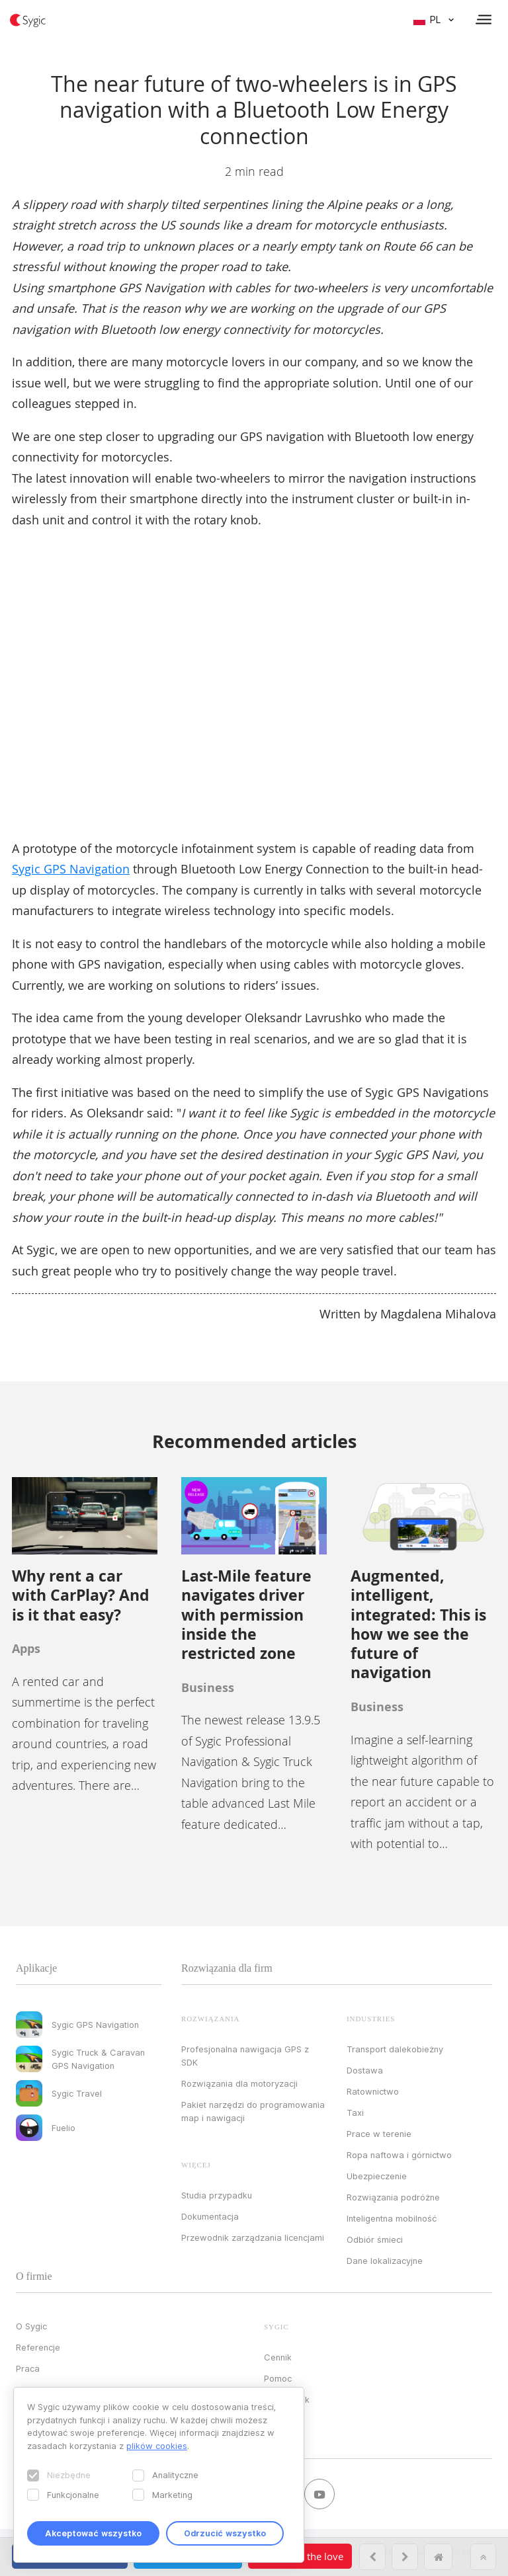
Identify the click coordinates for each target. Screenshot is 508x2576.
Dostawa (365, 2070)
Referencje (38, 2347)
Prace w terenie (379, 2133)
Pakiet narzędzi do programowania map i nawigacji (253, 2111)
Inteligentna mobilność (392, 2218)
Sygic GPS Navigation (71, 869)
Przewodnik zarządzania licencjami (252, 2237)
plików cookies (156, 2445)
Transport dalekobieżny (395, 2049)
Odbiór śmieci (375, 2239)
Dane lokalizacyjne (385, 2260)
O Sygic (31, 2326)
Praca (28, 2368)
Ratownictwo (373, 2091)
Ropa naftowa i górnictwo (399, 2155)
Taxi (355, 2112)
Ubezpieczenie (377, 2176)
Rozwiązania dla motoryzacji (239, 2083)
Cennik (278, 2357)
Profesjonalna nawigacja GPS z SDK (245, 2056)
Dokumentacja (210, 2216)
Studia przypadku (216, 2195)
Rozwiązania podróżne (393, 2197)
